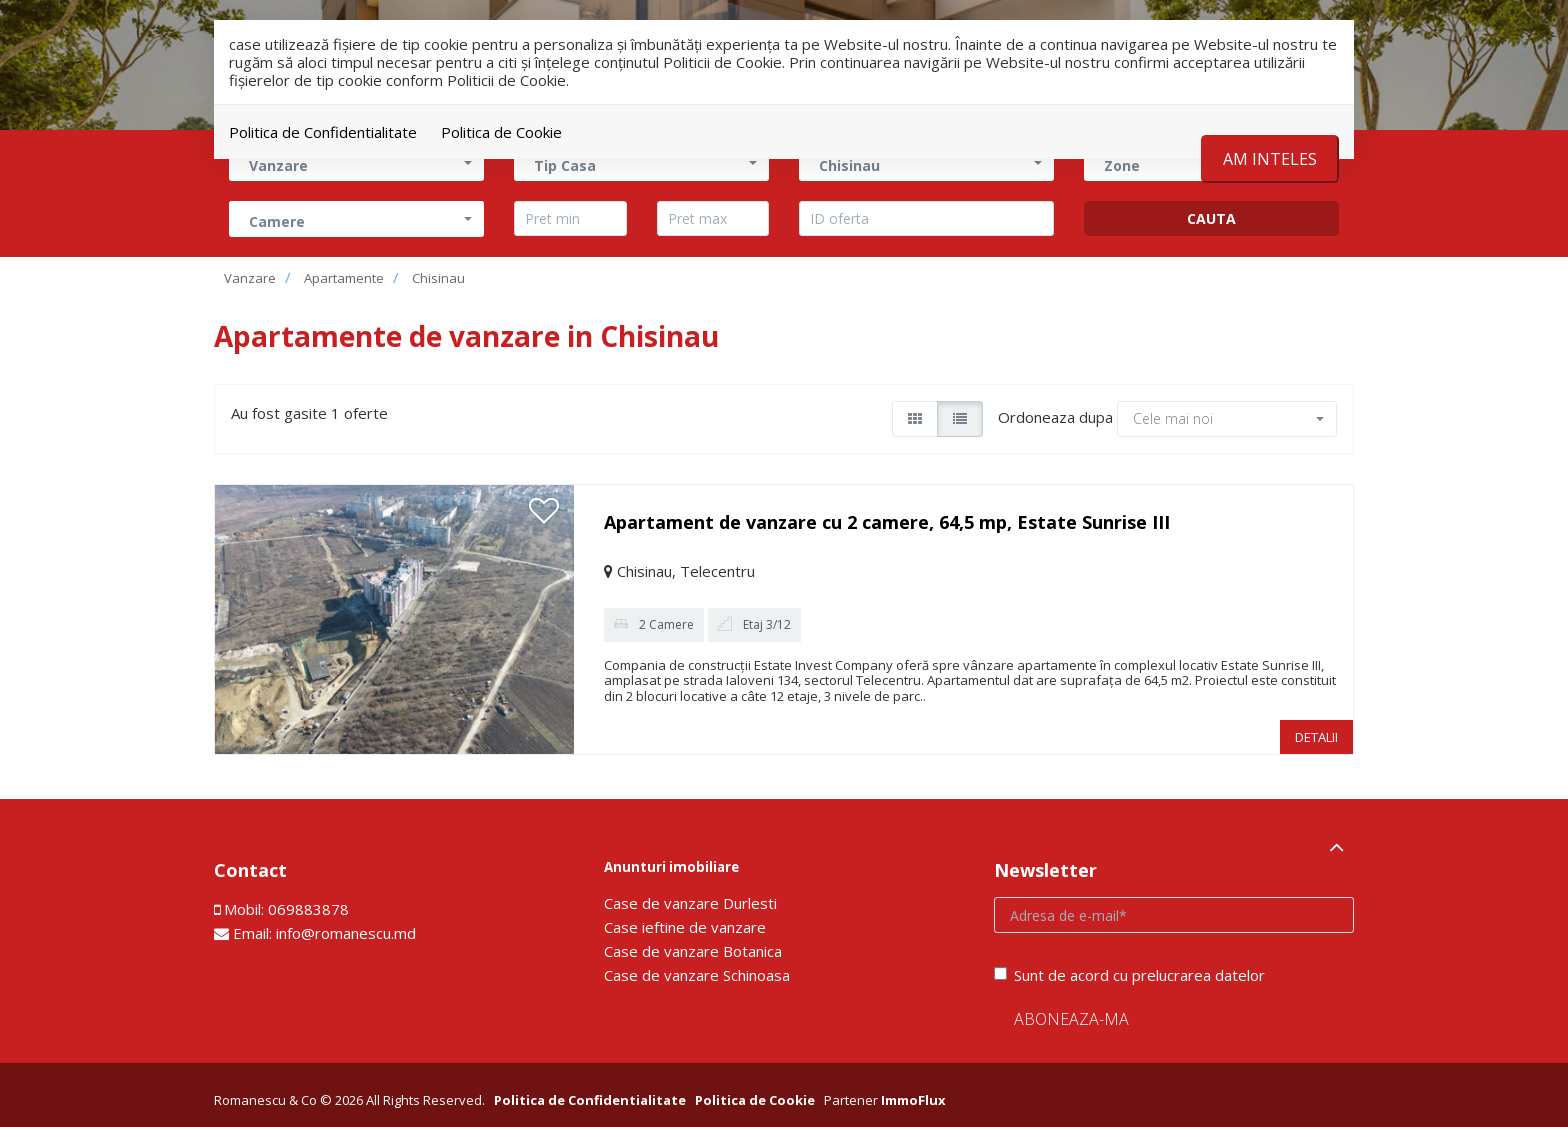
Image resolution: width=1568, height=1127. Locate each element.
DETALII (1316, 737)
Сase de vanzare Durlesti (690, 903)
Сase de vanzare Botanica (693, 951)
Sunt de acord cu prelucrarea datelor (1129, 975)
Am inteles (1270, 159)
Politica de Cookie (501, 132)
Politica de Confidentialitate (323, 132)
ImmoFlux (913, 1100)
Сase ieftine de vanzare (685, 927)
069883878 (308, 909)
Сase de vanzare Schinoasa (697, 975)
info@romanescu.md (346, 933)
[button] (356, 218)
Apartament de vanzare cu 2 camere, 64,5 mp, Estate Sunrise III (887, 522)
